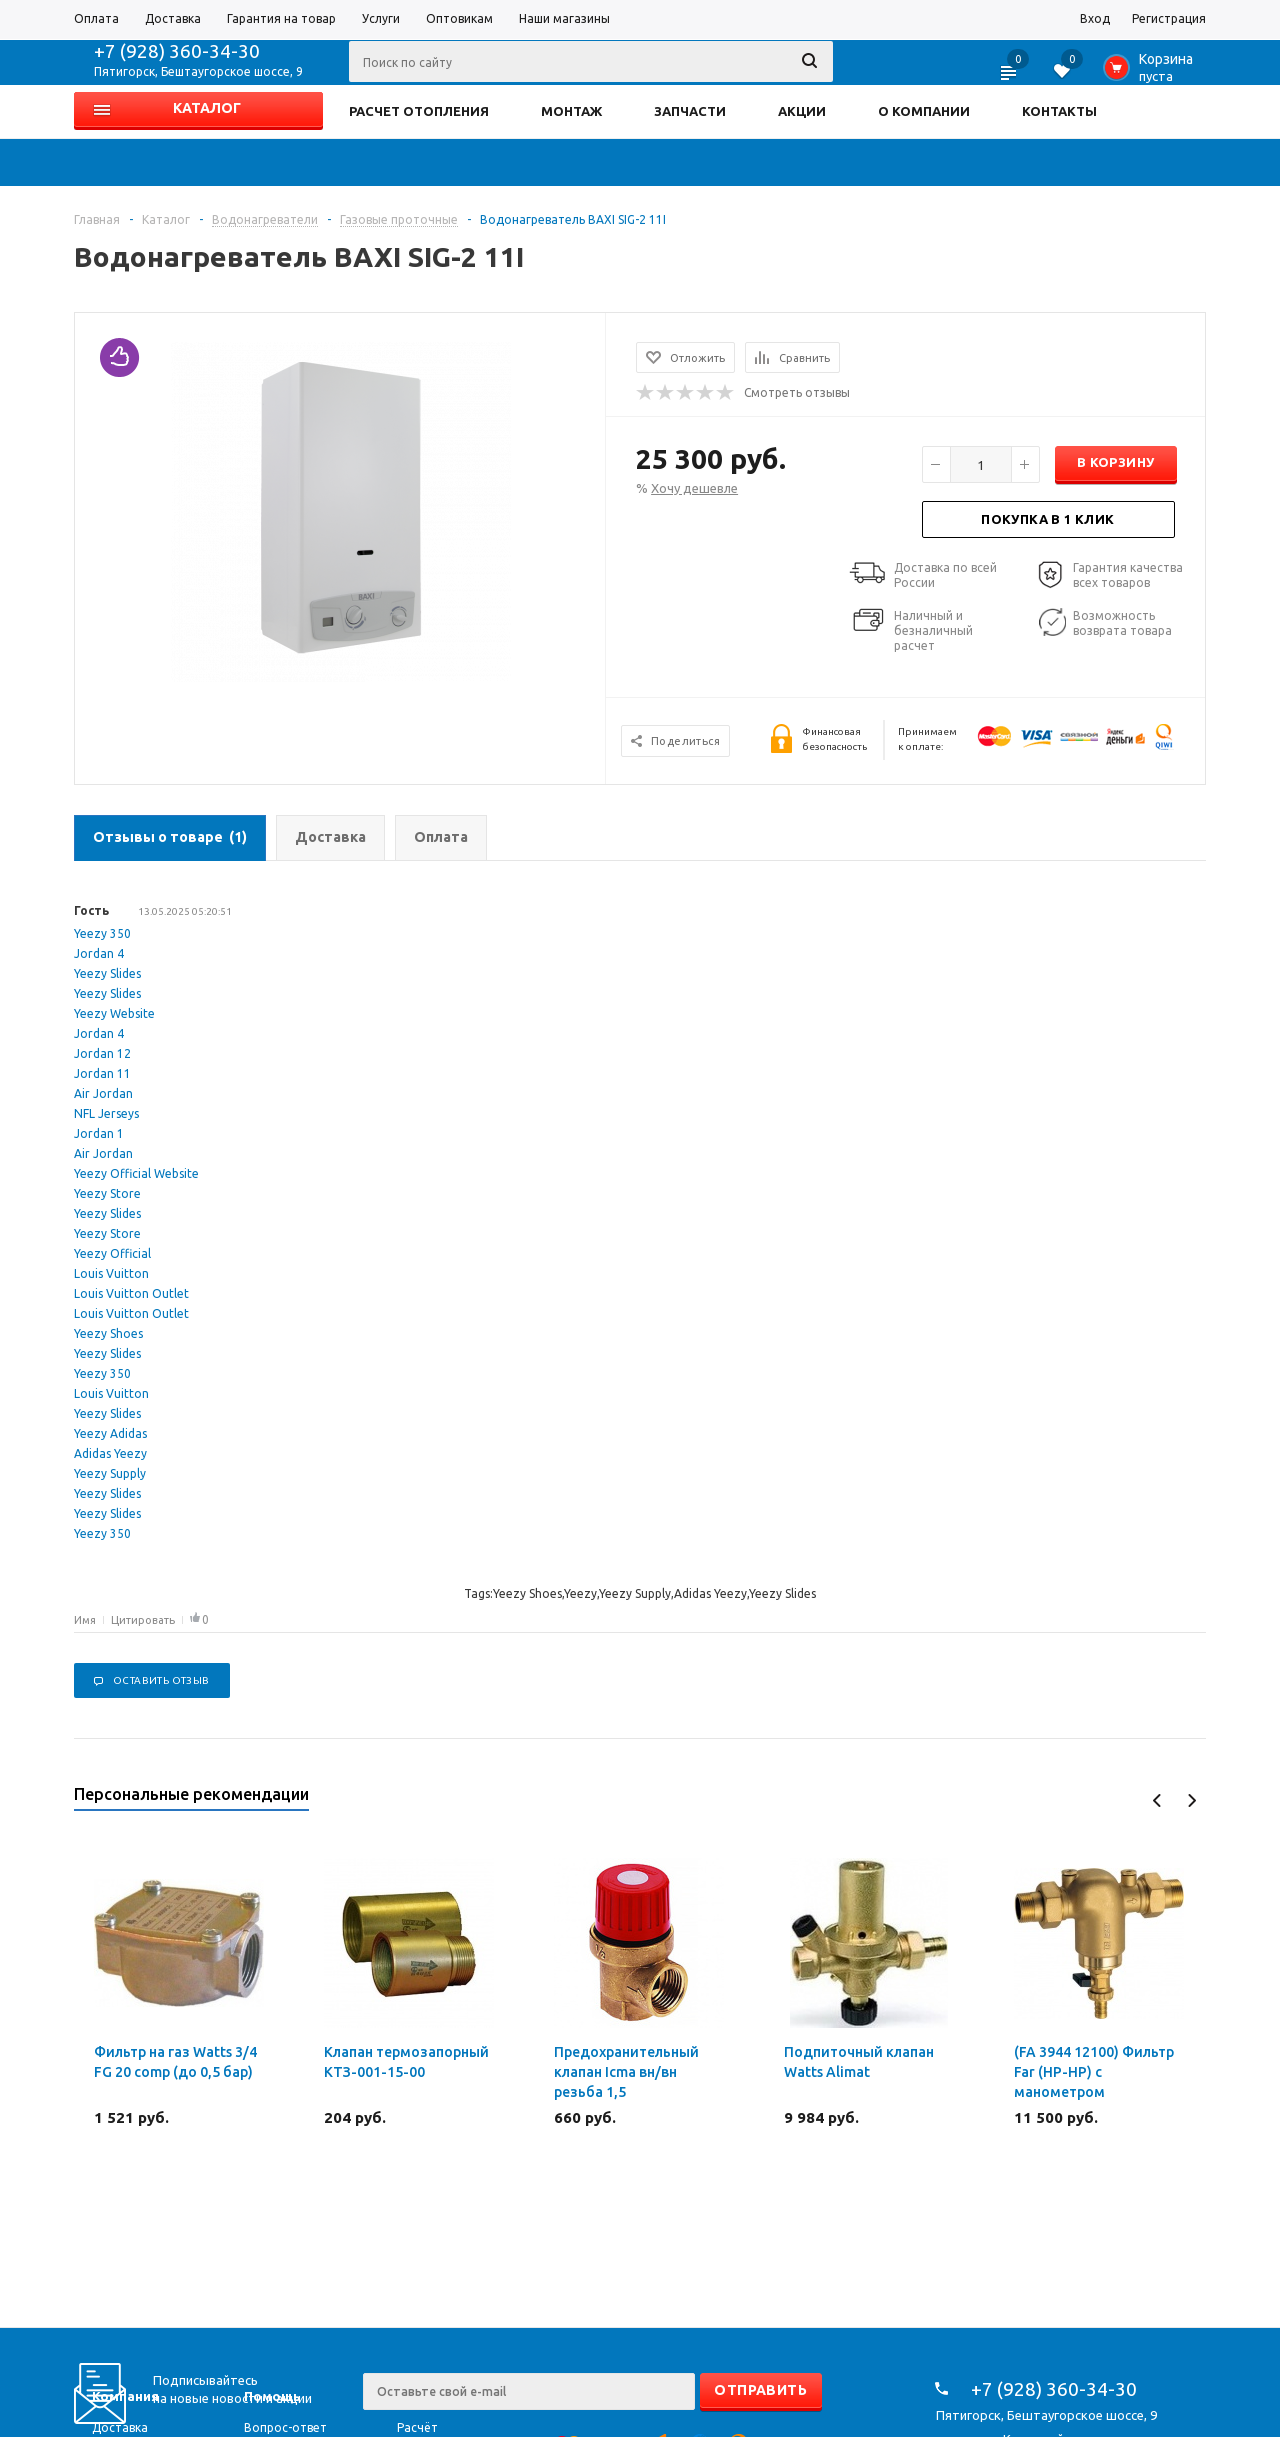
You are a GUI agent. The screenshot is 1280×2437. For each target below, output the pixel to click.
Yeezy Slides (107, 973)
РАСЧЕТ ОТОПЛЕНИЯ (419, 111)
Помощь (272, 2396)
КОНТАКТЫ (1059, 111)
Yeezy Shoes (108, 1333)
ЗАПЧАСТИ (690, 111)
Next (1191, 1800)
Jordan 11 (102, 1073)
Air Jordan (103, 1093)
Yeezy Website (114, 1013)
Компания (125, 2396)
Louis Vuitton (111, 1273)
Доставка (120, 2427)
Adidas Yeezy (110, 1453)
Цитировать (143, 1620)
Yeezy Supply (110, 1473)
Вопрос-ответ (285, 2427)
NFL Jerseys (106, 1113)
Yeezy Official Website (136, 1173)
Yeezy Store (107, 1193)
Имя (85, 1620)
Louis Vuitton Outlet (131, 1293)
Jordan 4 (99, 953)
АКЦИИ (802, 111)
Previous (1157, 1800)
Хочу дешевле (694, 488)
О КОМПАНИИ (924, 111)
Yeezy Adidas (110, 1433)
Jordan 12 (102, 1053)
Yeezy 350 (102, 933)
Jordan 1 (99, 1133)
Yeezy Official (112, 1253)
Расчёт (417, 2427)
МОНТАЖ (571, 111)
